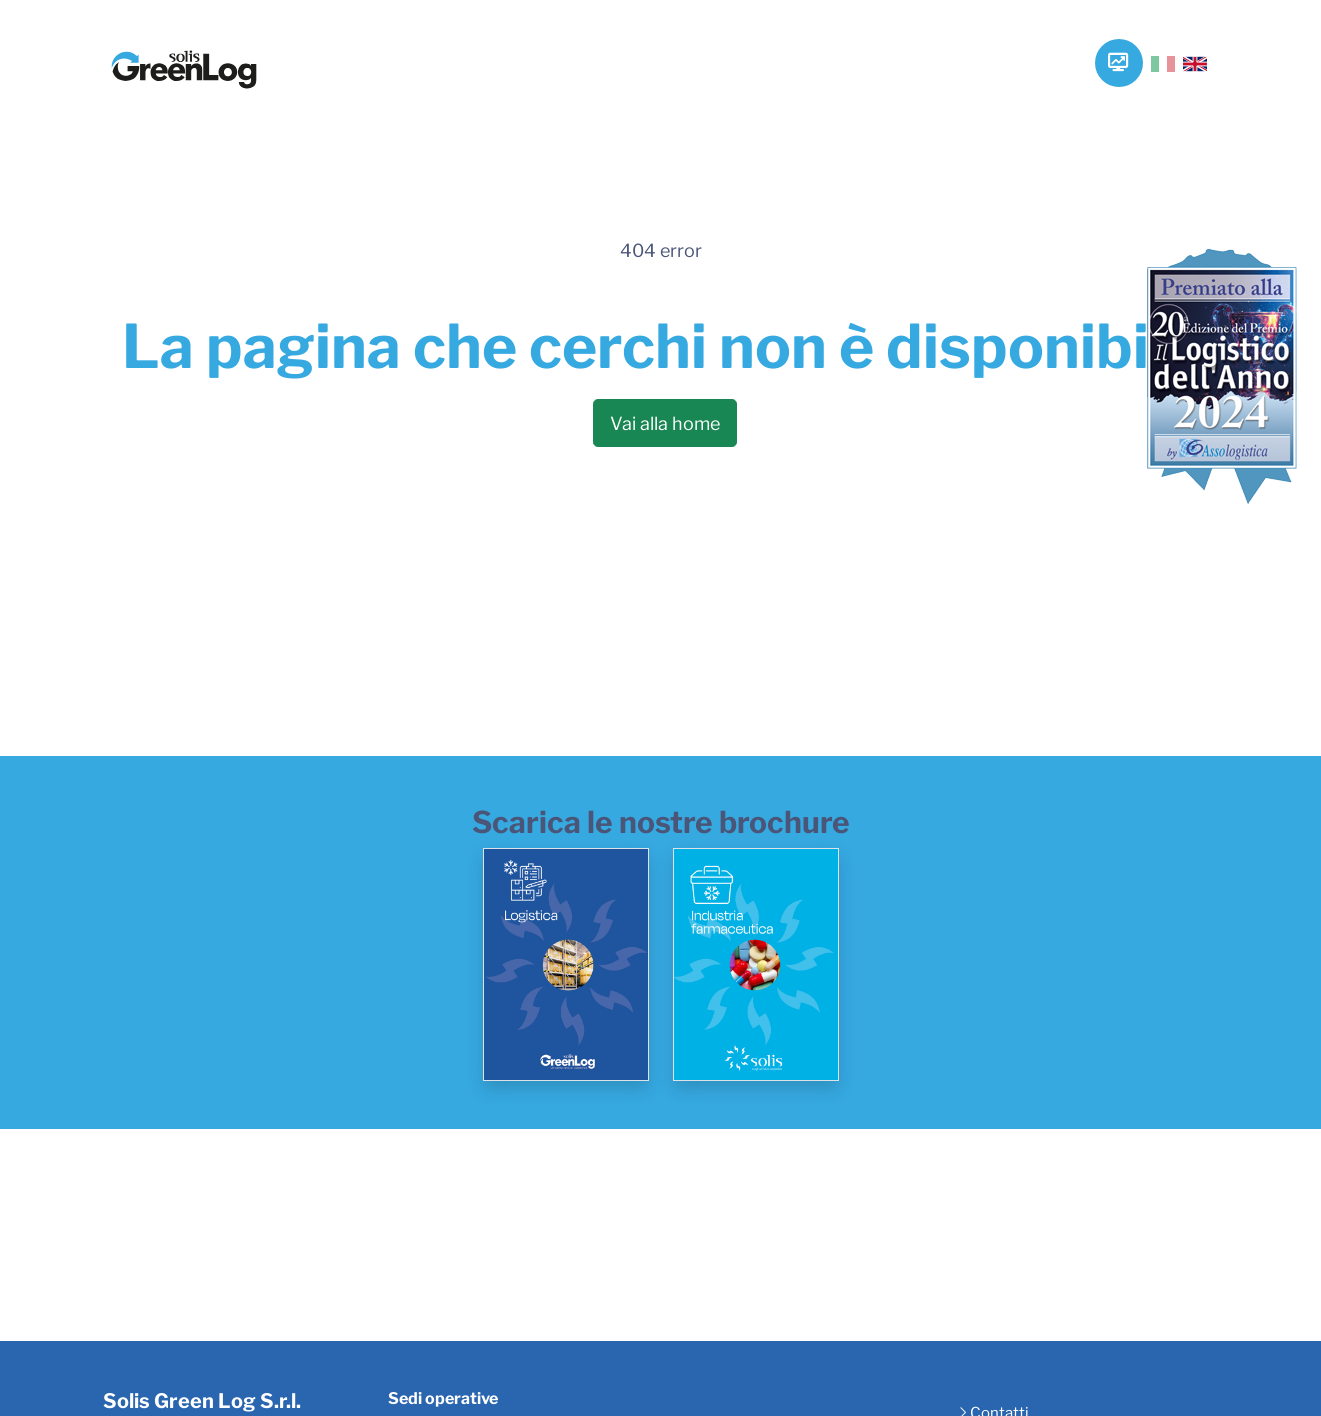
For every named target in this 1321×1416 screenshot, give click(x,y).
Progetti (916, 51)
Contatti (1029, 51)
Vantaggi (800, 51)
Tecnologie (673, 51)
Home (334, 51)
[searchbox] (1151, 68)
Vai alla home (665, 423)
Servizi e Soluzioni (540, 66)
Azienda (428, 51)
